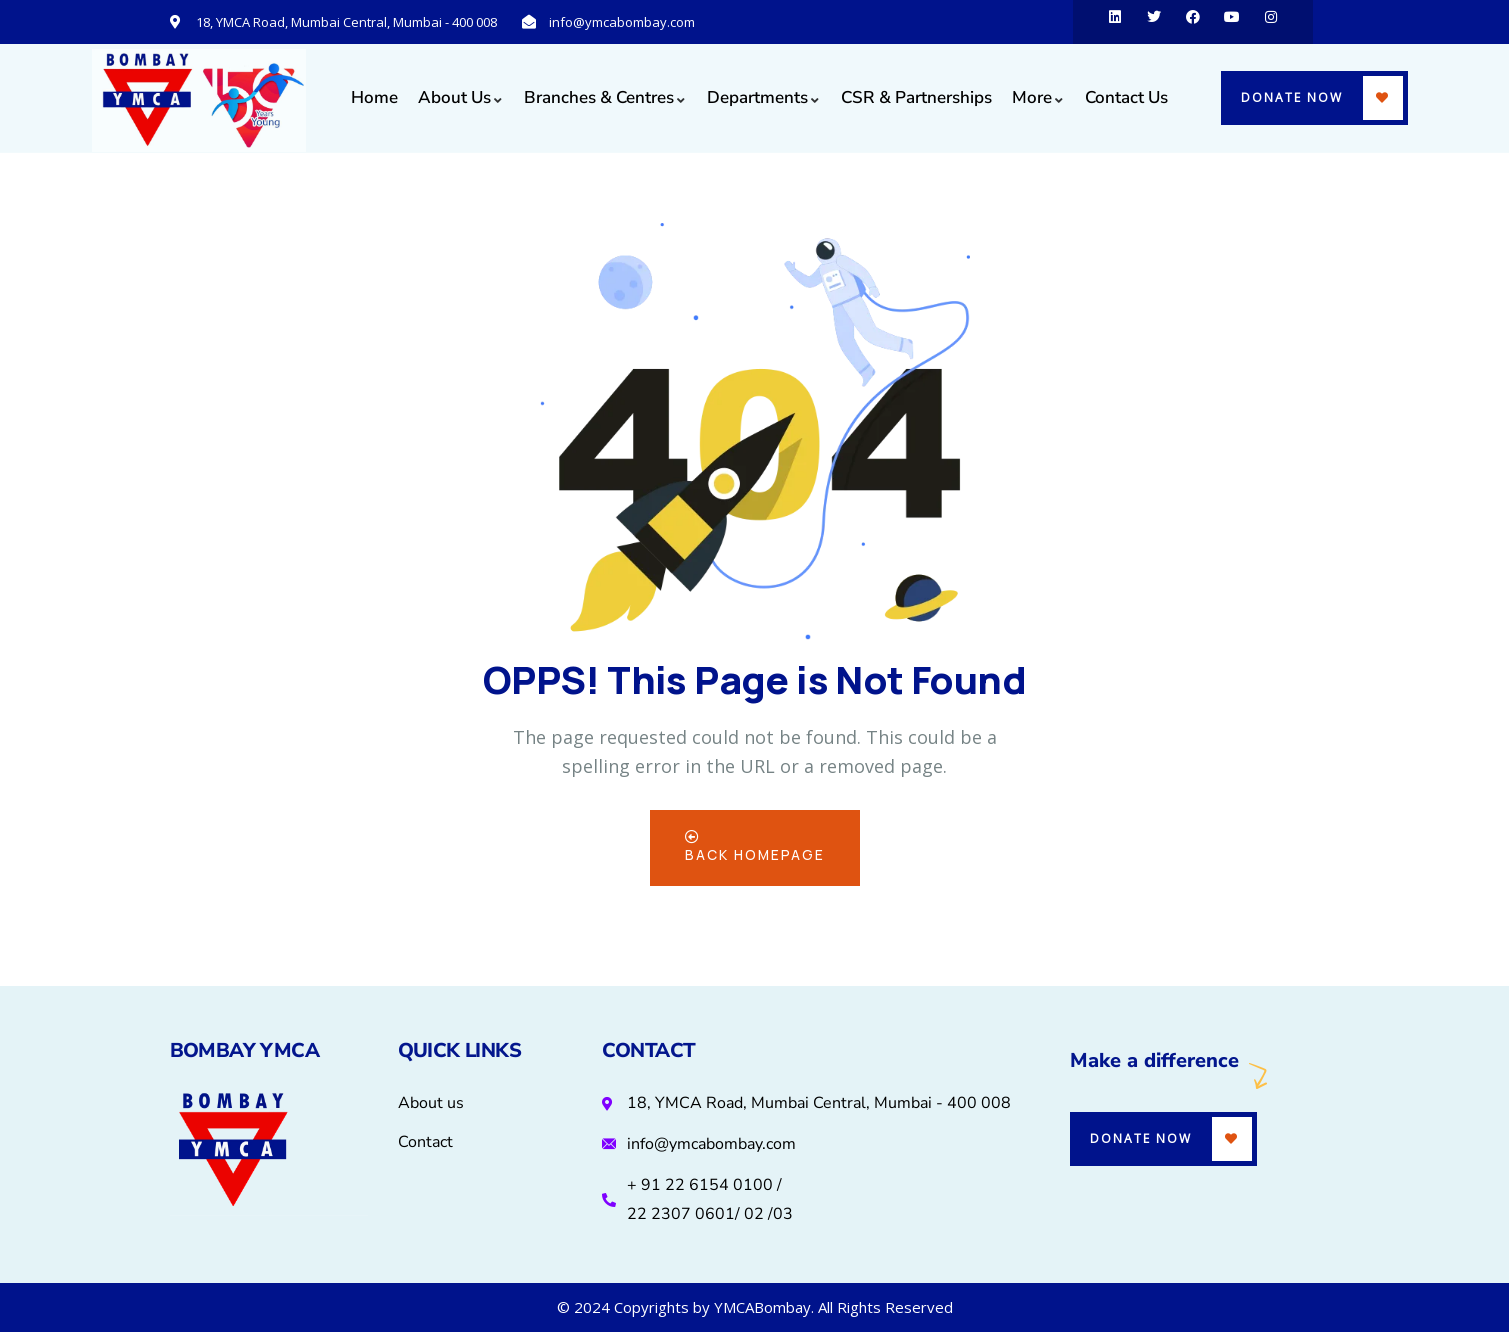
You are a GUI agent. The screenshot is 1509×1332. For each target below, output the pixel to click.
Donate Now (1292, 97)
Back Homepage (755, 847)
